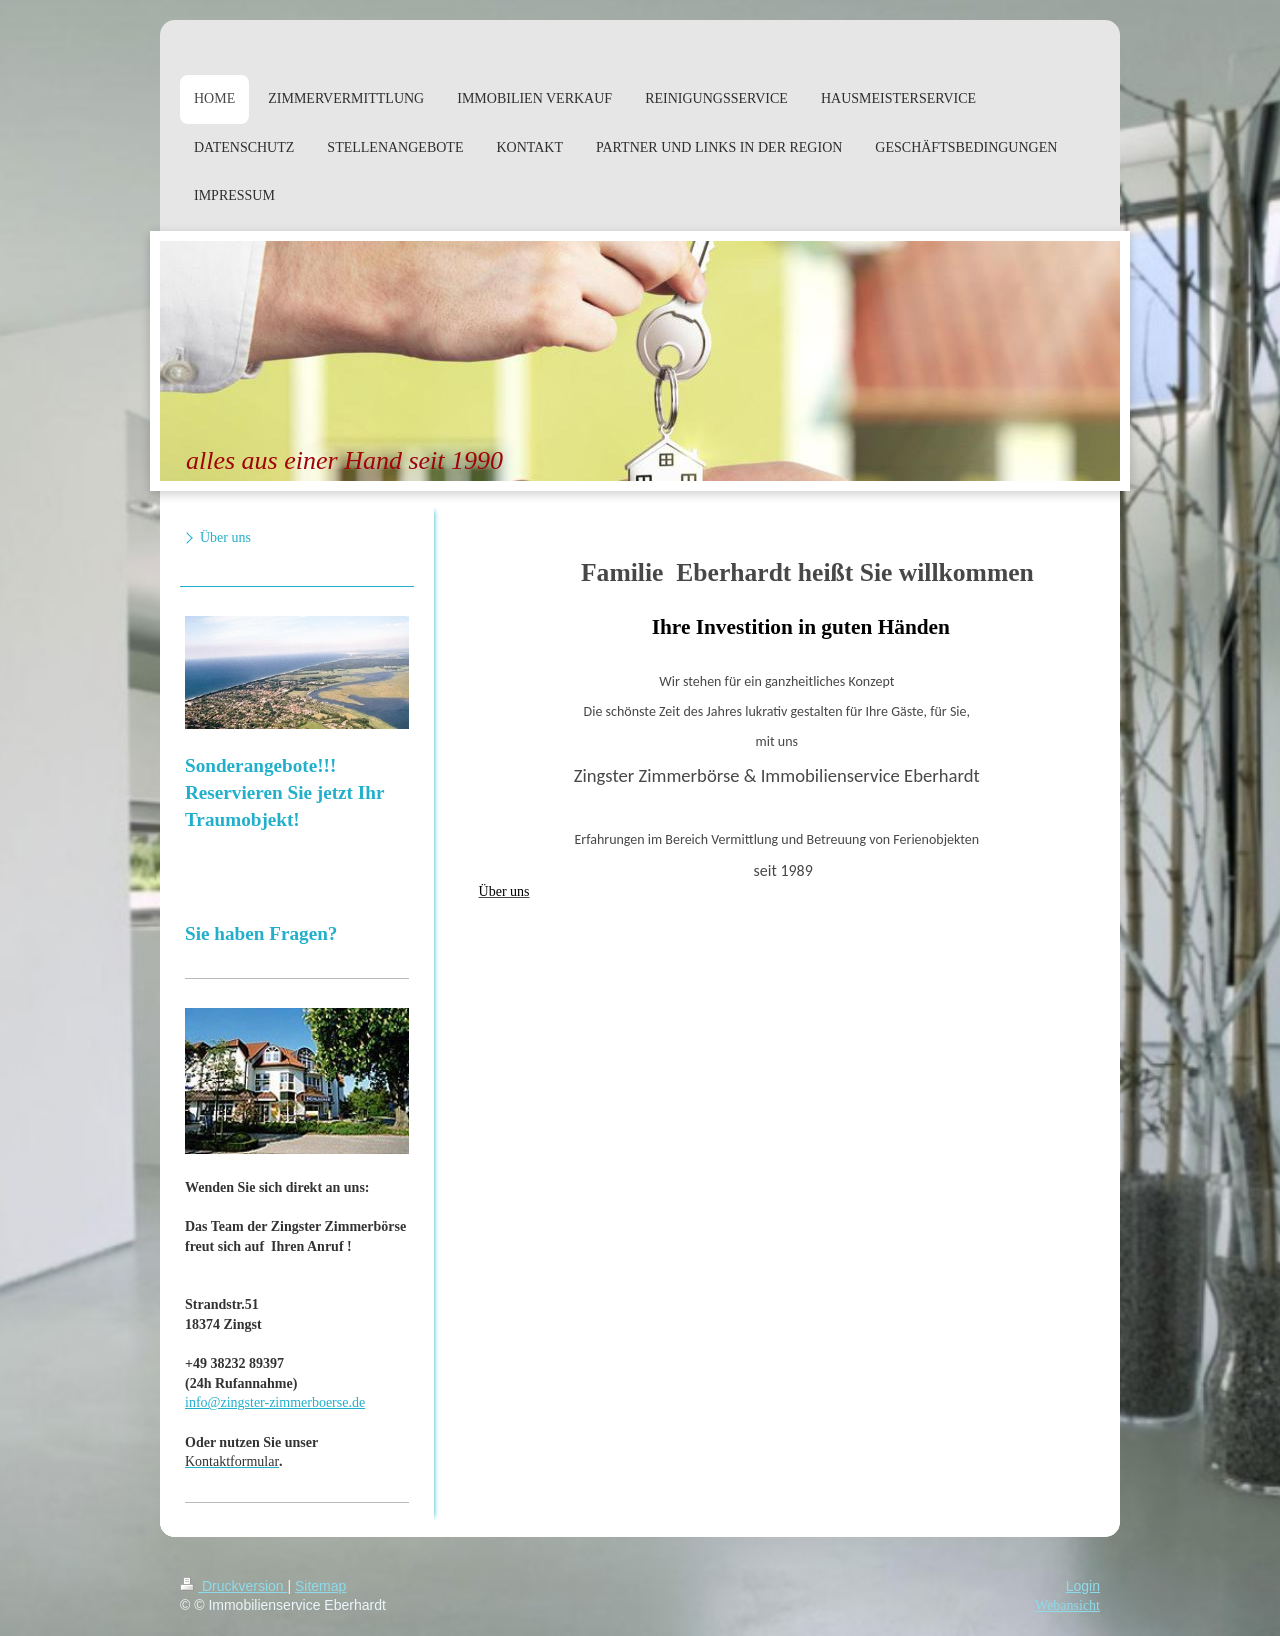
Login (1083, 1586)
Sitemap (320, 1586)
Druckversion (233, 1586)
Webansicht (1067, 1605)
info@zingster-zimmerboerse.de (275, 1402)
